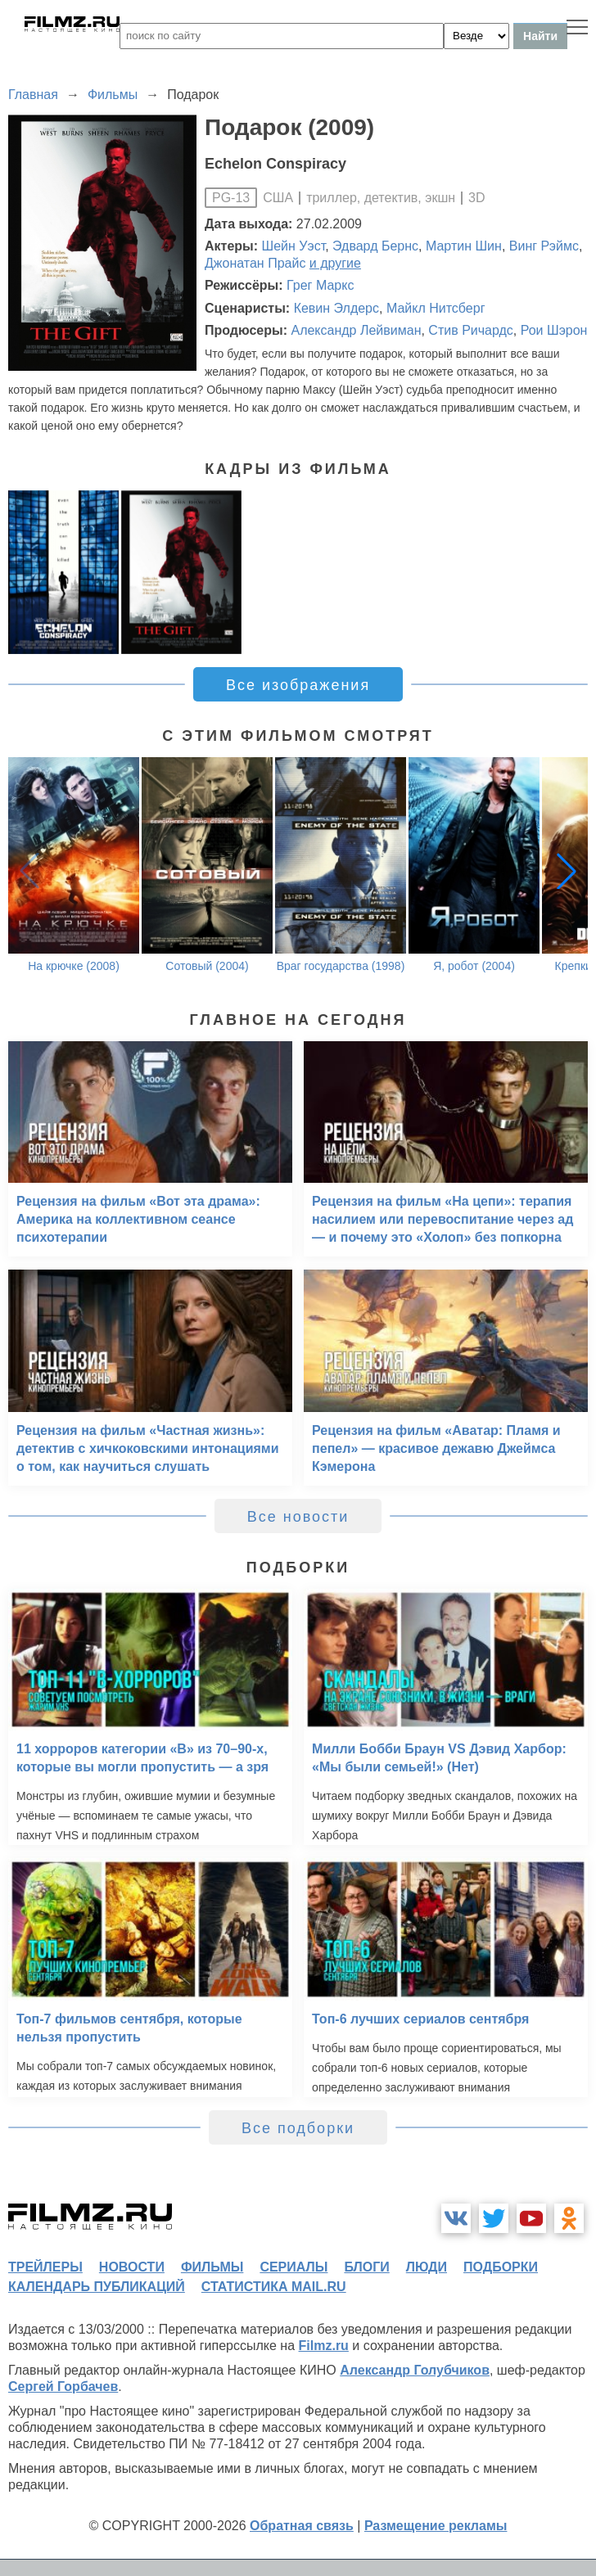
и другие (335, 263)
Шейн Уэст (294, 246)
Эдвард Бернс (375, 246)
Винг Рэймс (544, 246)
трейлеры (45, 2267)
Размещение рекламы (436, 2526)
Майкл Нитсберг (435, 308)
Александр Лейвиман (356, 330)
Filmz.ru (324, 2346)
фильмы (212, 2267)
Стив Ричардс (470, 330)
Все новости (298, 1517)
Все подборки (298, 2128)
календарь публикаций (96, 2287)
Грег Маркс (320, 285)
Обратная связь (302, 2526)
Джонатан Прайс (255, 263)
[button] (567, 871)
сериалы (293, 2267)
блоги (366, 2267)
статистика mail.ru (273, 2287)
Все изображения (298, 685)
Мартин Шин (464, 246)
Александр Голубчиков (415, 2370)
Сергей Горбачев (63, 2386)
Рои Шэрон (554, 330)
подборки (500, 2267)
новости (132, 2267)
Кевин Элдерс (336, 308)
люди (426, 2267)
